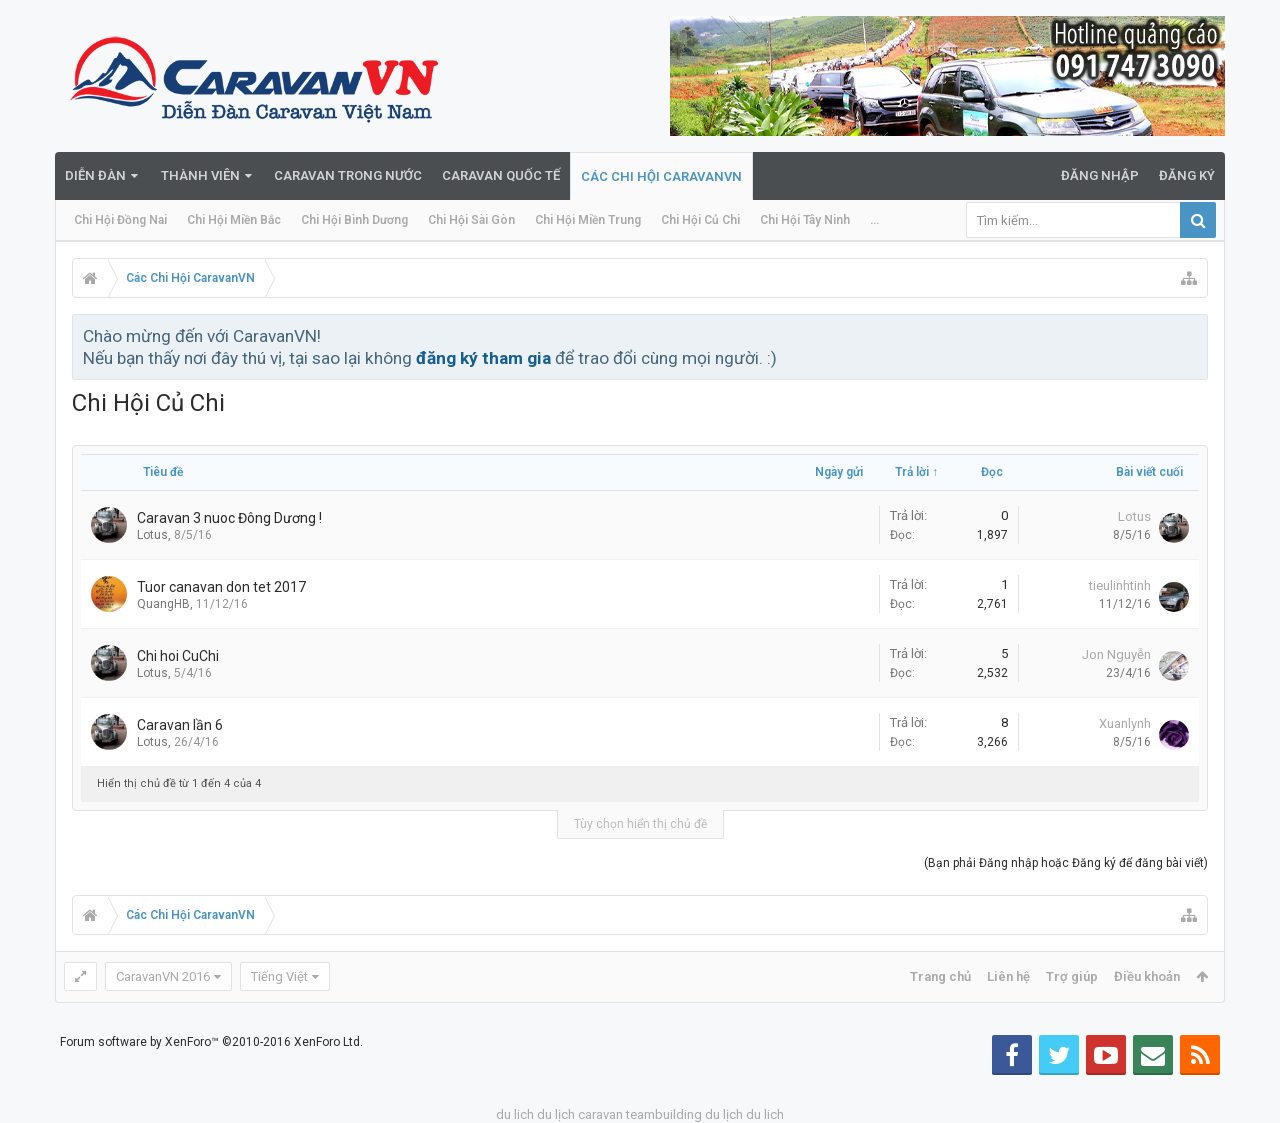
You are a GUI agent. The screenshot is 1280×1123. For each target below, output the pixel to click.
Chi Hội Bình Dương (354, 220)
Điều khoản (1147, 976)
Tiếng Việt (279, 976)
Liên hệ (1008, 976)
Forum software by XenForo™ (211, 1042)
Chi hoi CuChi (178, 656)
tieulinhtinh (1120, 585)
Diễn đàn (95, 175)
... (874, 220)
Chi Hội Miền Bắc (234, 220)
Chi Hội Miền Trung (588, 220)
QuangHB (163, 604)
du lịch (556, 1114)
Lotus (152, 535)
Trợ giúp (1072, 976)
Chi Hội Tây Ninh (805, 220)
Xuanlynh (1125, 723)
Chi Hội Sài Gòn (471, 220)
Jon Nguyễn (1116, 654)
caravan (600, 1114)
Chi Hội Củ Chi (700, 220)
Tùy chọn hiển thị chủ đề (640, 824)
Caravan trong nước (348, 175)
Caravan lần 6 (180, 725)
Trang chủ (940, 976)
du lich (515, 1114)
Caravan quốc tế (501, 175)
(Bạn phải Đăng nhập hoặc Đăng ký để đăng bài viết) (1066, 863)
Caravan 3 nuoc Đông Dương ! (229, 518)
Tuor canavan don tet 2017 (221, 587)
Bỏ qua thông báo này (1194, 335)
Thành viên (200, 175)
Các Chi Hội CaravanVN (661, 176)
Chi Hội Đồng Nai (120, 220)
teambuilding (664, 1114)
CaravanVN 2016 (163, 976)
